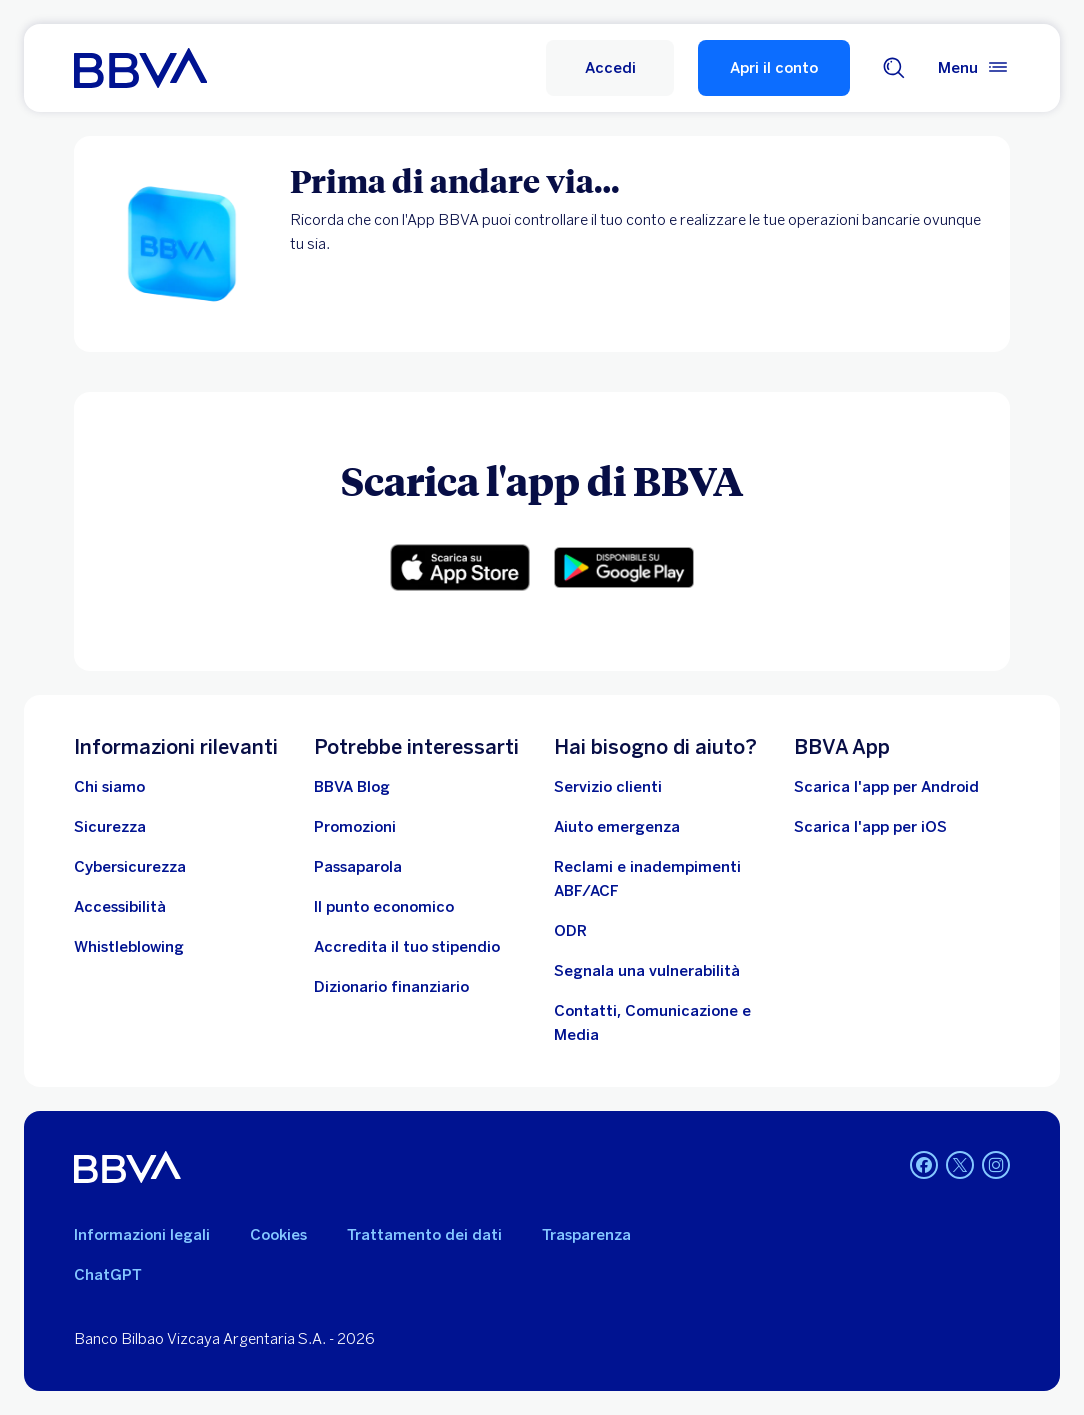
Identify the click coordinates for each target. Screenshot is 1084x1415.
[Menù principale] (974, 68)
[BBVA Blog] (352, 787)
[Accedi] (610, 68)
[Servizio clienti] (608, 787)
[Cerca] (894, 68)
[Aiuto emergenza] (617, 827)
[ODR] (570, 931)
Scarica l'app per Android (886, 787)
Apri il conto (774, 68)
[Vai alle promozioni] (355, 827)
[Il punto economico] (384, 907)
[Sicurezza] (110, 827)
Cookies (278, 1235)
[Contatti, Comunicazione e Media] (662, 1023)
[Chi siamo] (109, 787)
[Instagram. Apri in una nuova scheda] (996, 1165)
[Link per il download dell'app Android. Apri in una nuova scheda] (624, 568)
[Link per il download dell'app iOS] (460, 567)
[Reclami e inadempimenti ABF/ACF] (662, 879)
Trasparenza (586, 1235)
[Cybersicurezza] (130, 867)
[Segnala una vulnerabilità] (647, 971)
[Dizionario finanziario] (391, 987)
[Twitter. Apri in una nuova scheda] (960, 1165)
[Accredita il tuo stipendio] (407, 947)
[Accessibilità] (120, 907)
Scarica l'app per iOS (870, 827)
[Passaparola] (358, 867)
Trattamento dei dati (424, 1235)
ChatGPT (108, 1275)
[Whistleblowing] (129, 947)
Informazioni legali (142, 1235)
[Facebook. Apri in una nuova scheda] (924, 1165)
